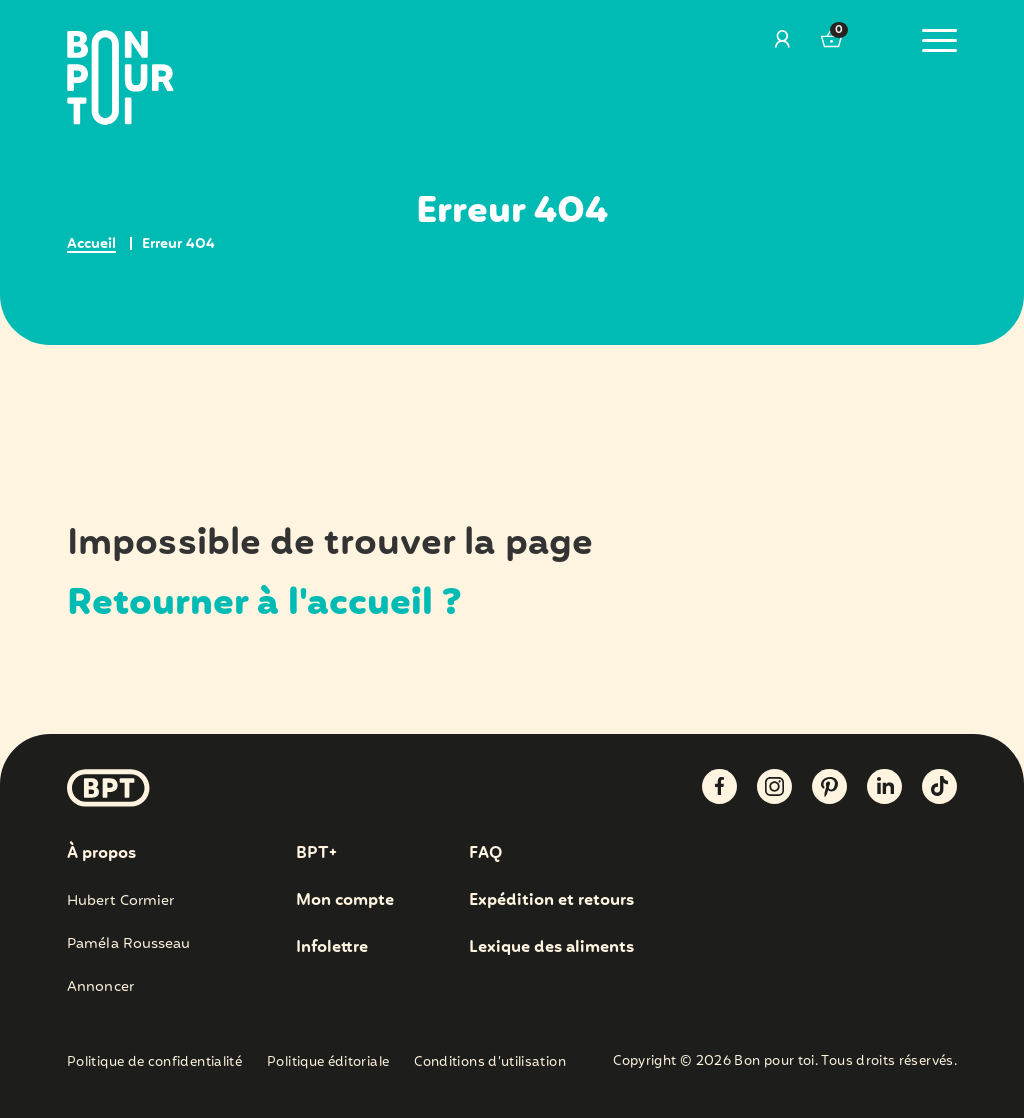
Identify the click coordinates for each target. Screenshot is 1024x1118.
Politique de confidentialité (154, 1062)
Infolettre (332, 947)
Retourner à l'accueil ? (264, 604)
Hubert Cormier (120, 901)
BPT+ (316, 853)
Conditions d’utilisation (490, 1062)
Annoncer (100, 987)
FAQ (485, 853)
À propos (101, 853)
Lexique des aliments (551, 947)
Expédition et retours (551, 900)
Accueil (91, 244)
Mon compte (345, 900)
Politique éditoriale (328, 1062)
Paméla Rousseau (129, 944)
